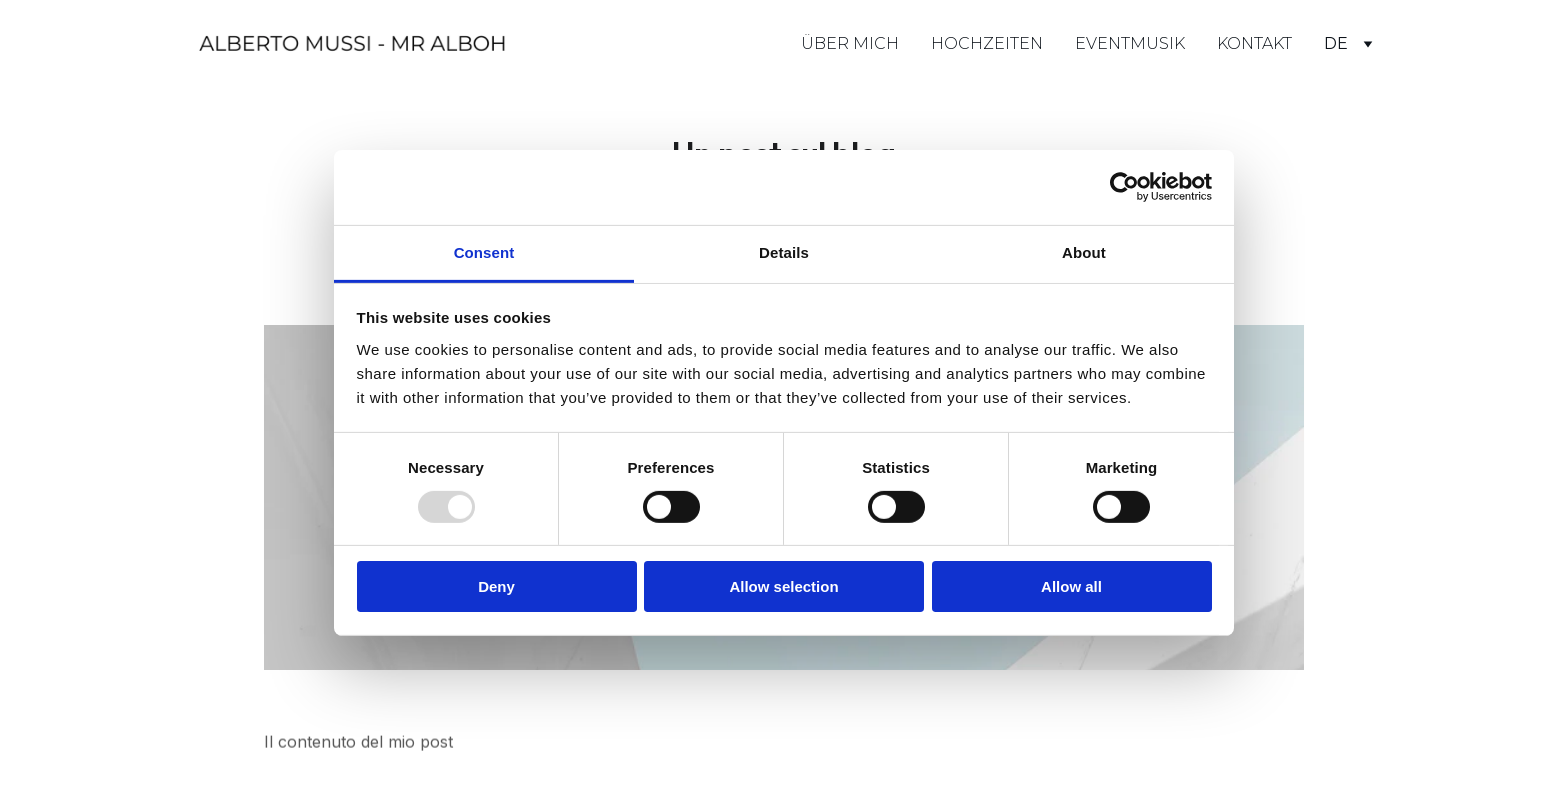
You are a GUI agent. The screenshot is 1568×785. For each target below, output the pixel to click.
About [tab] (1084, 251)
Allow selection (783, 586)
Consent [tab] (484, 251)
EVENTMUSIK (1130, 43)
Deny (496, 586)
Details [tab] (784, 251)
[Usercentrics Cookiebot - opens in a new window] (1124, 187)
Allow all (1071, 586)
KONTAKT (1254, 43)
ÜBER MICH (850, 43)
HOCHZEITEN (987, 43)
